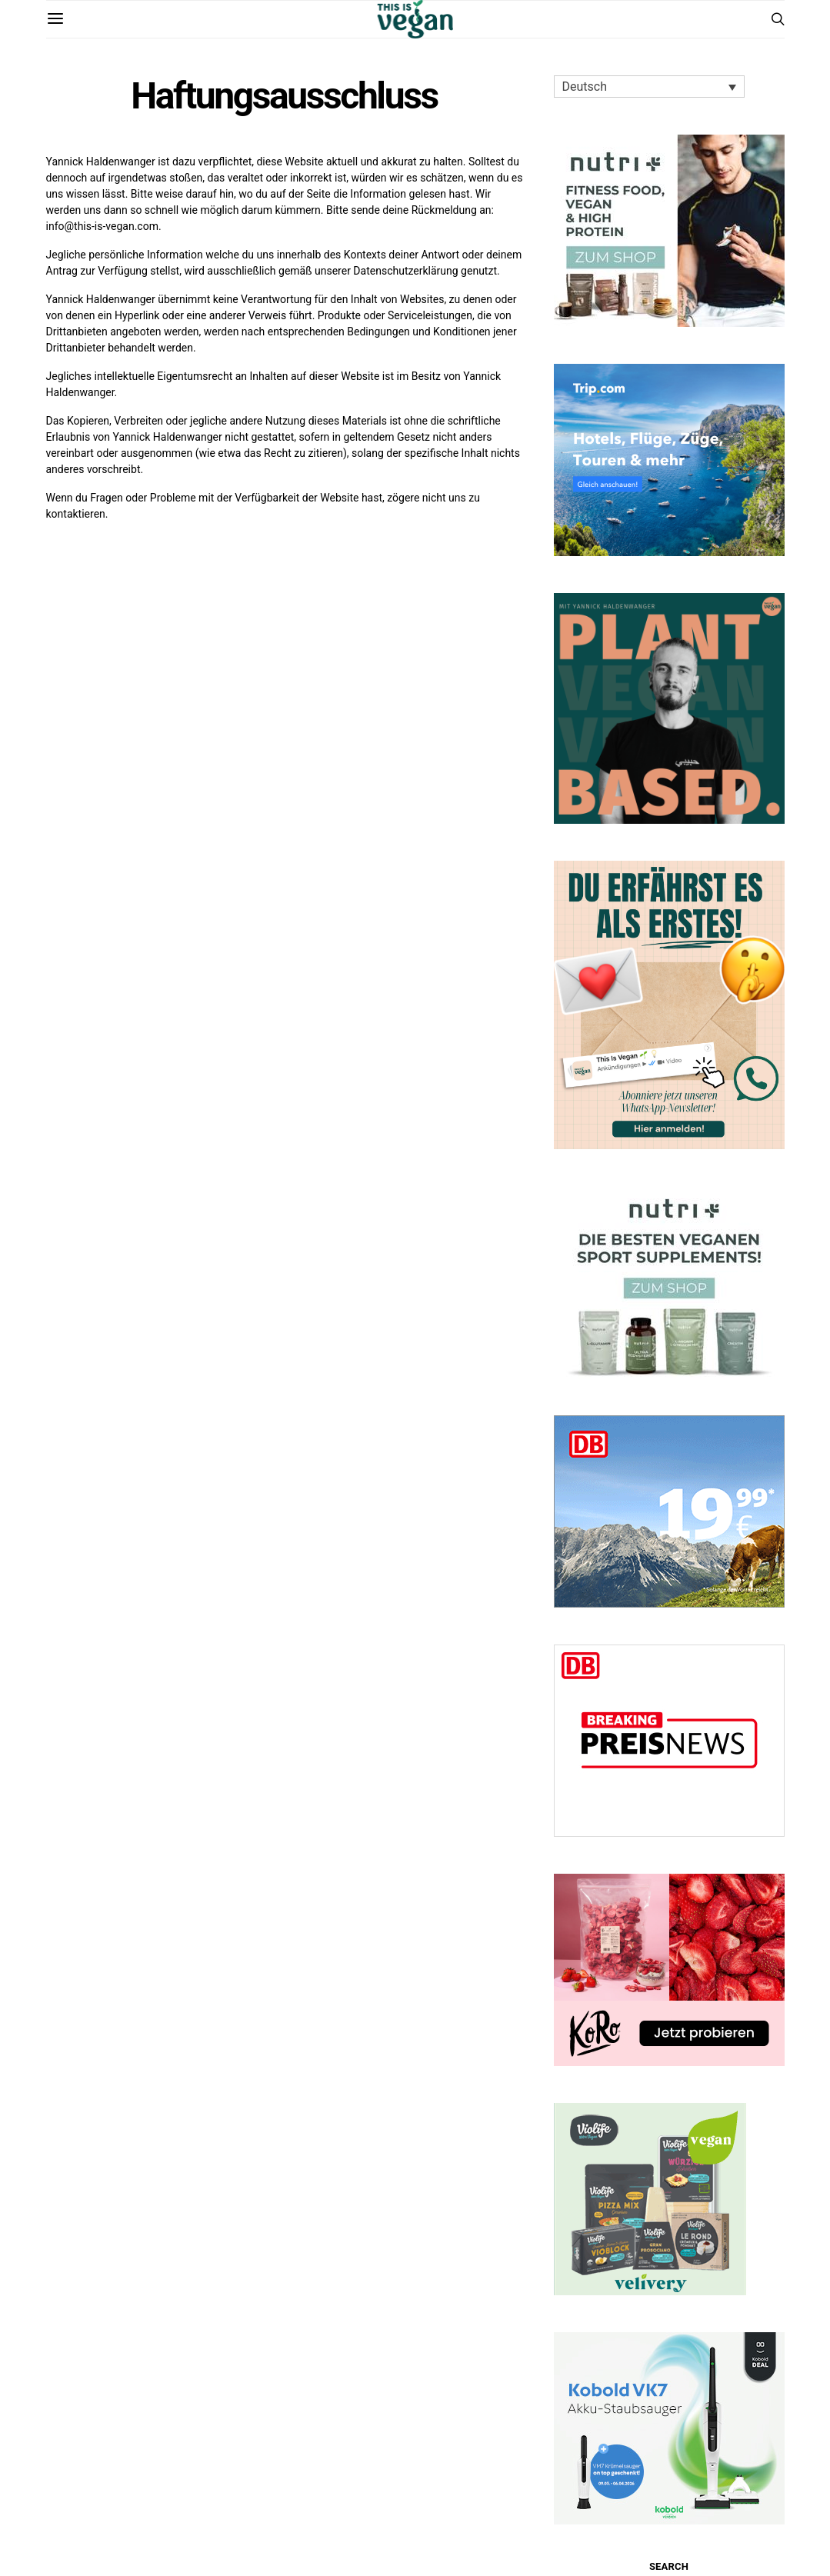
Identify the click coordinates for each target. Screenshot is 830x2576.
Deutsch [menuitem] (584, 86)
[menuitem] (649, 86)
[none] (649, 86)
